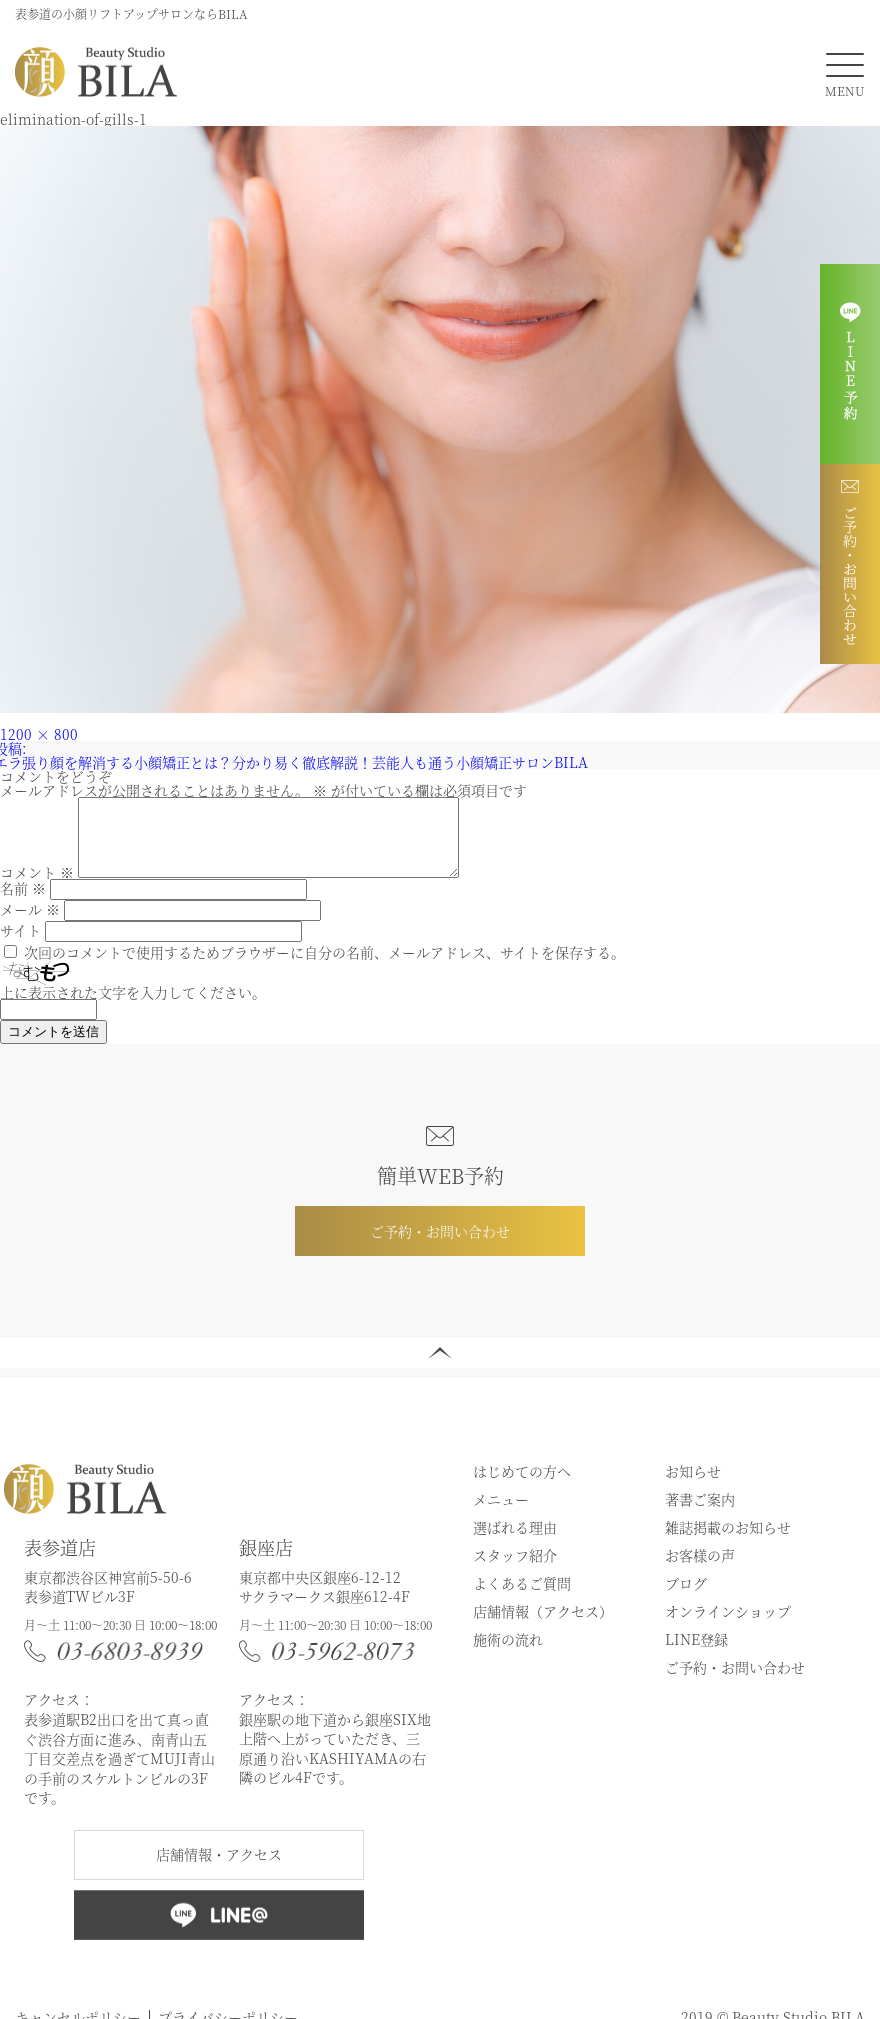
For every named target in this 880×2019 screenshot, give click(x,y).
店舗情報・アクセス (219, 1869)
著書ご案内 (700, 1514)
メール (30, 924)
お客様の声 (700, 1570)
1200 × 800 (39, 734)
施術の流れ (508, 1654)
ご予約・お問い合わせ (440, 1246)
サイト (20, 945)
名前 (23, 903)
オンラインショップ (728, 1626)
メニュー (501, 1514)
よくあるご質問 (522, 1598)
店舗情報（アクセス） (543, 1626)
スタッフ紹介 (515, 1570)
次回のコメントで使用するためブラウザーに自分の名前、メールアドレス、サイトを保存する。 (324, 967)
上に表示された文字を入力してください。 (133, 1007)
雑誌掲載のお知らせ (728, 1542)
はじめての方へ (522, 1486)
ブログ (686, 1598)
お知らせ (693, 1486)
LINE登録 (696, 1654)
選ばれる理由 (515, 1542)
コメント (37, 887)
